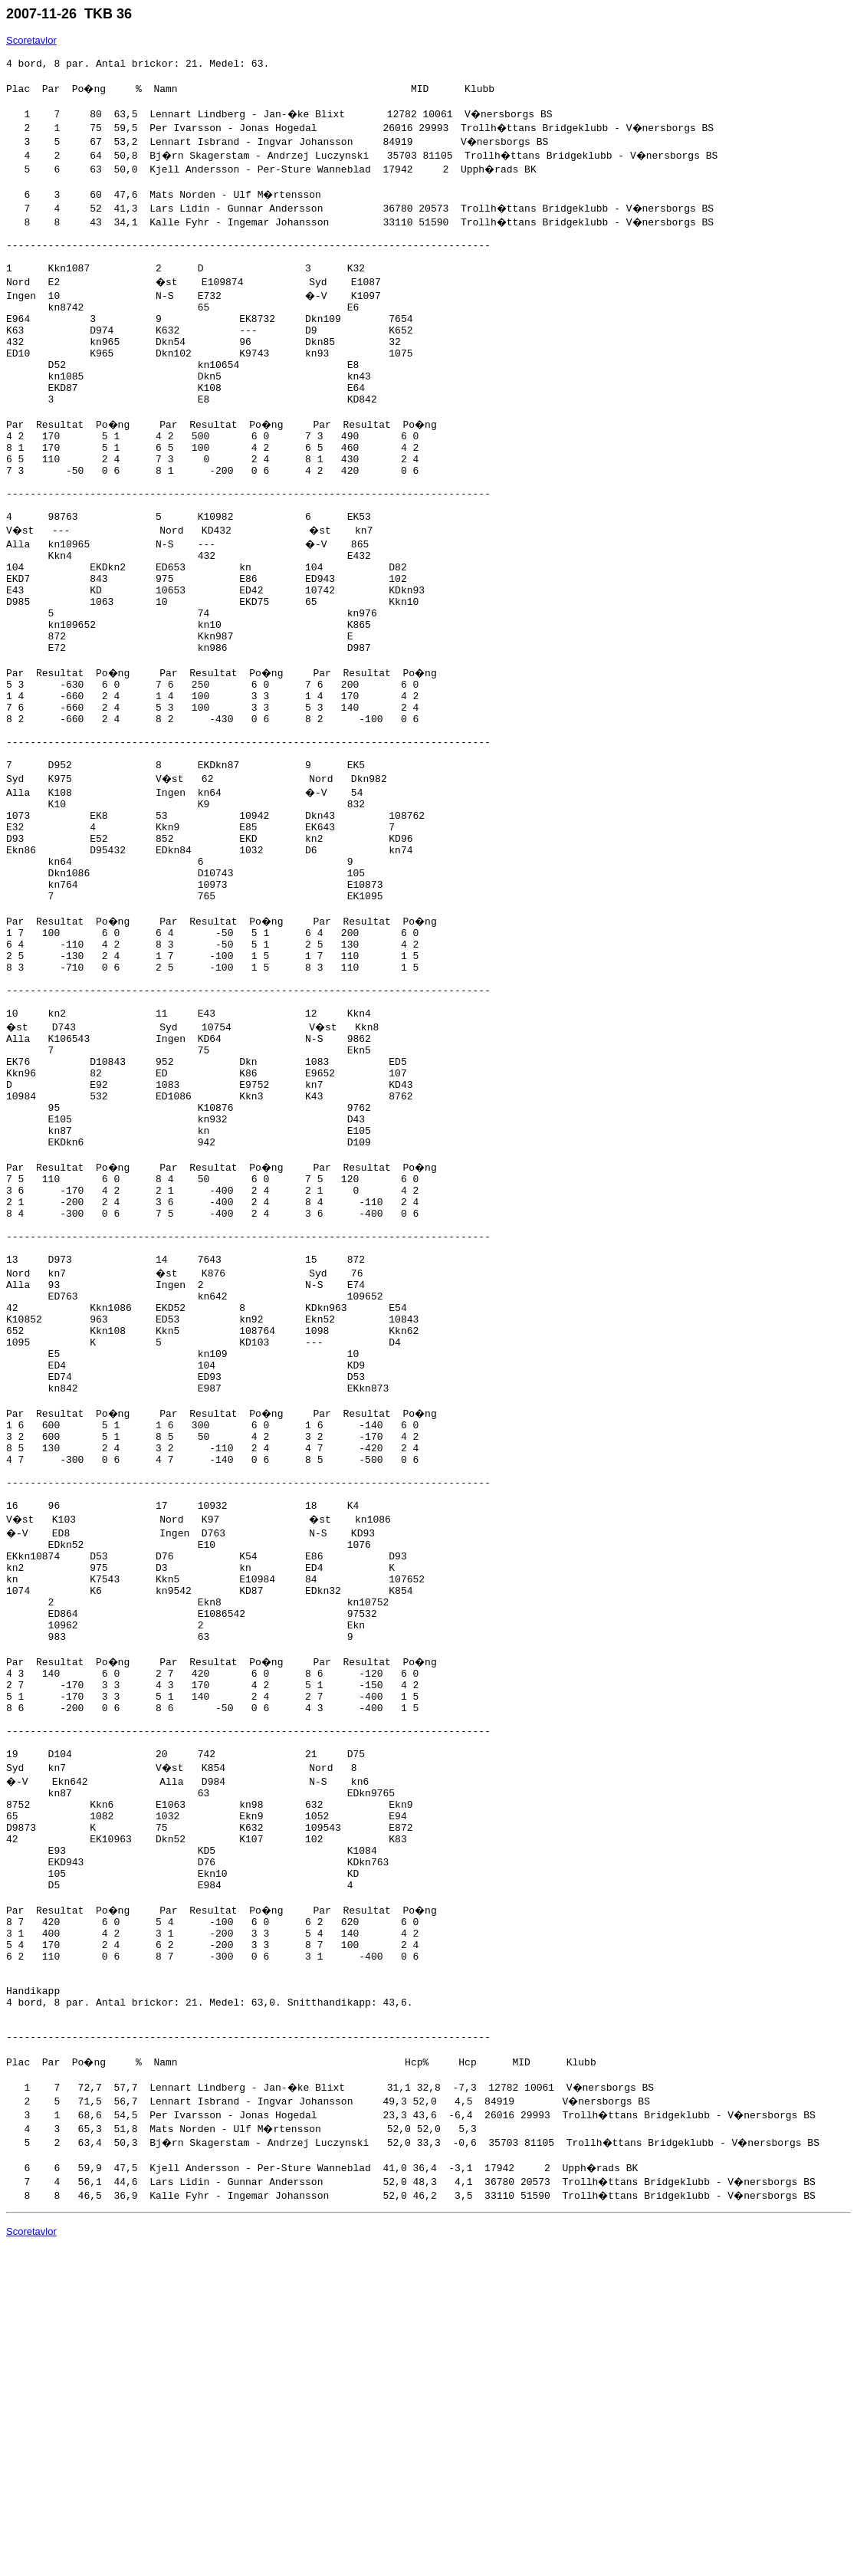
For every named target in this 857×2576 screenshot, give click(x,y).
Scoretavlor (31, 40)
